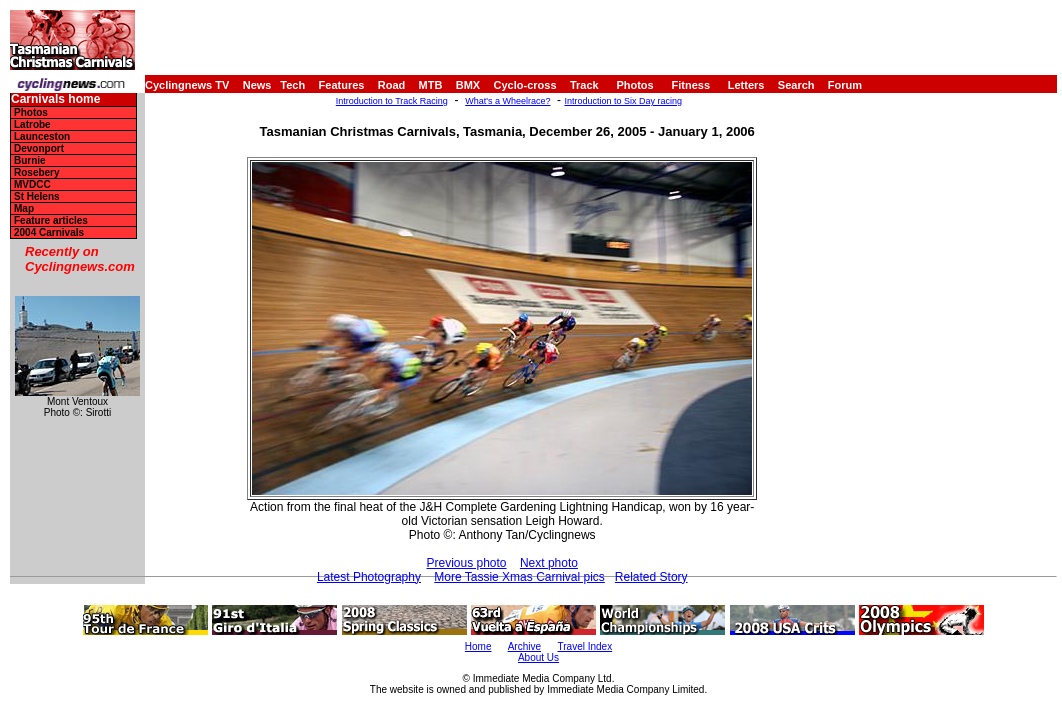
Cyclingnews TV (187, 85)
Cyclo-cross (525, 85)
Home (478, 646)
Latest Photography (369, 577)
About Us (538, 657)
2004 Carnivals (49, 232)
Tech (292, 85)
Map (24, 208)
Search (796, 85)
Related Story (651, 577)
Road (392, 85)
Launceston (42, 136)
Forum (845, 85)
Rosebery (37, 172)
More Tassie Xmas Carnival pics (519, 577)
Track (584, 85)
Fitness (690, 85)
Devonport (39, 148)
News (257, 85)
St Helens (37, 196)
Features (342, 85)
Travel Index (585, 646)
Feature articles (51, 220)
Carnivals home (55, 99)
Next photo (549, 563)
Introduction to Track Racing (392, 101)
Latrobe (32, 124)
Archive (524, 646)
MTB (431, 85)
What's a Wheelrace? (507, 101)
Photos (634, 85)
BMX (468, 85)
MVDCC (32, 184)
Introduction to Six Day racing (623, 101)
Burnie (30, 160)
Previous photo (466, 563)
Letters (746, 85)
